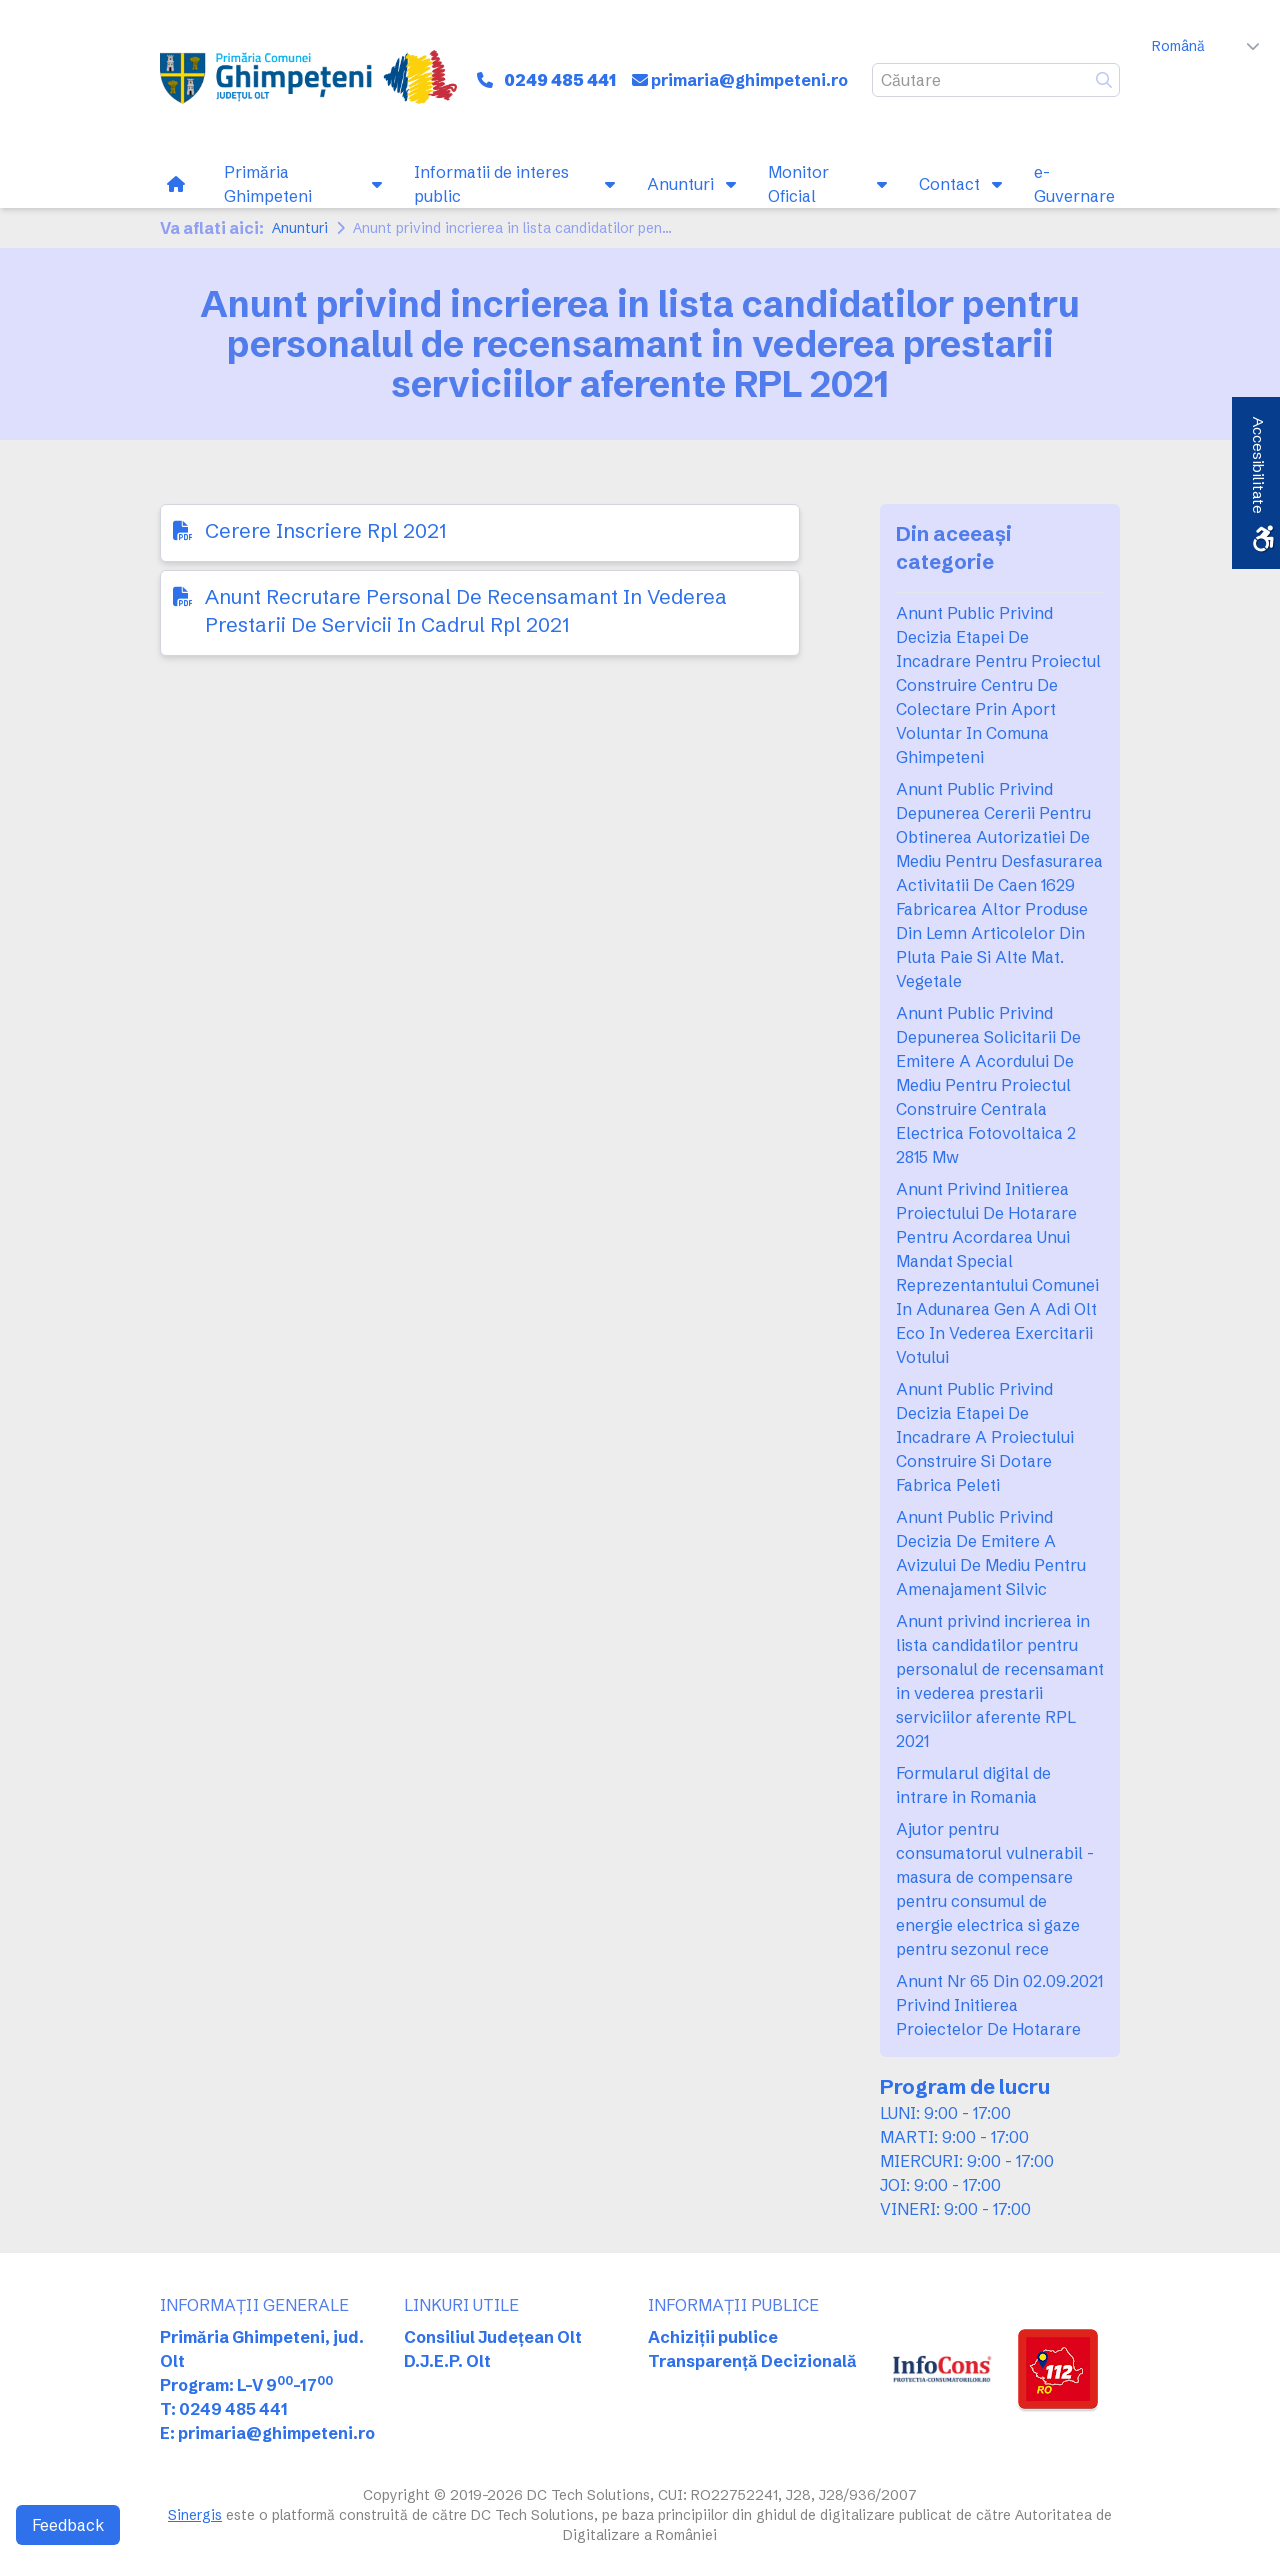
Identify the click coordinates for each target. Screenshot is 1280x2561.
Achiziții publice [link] (713, 2337)
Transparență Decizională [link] (752, 2361)
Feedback (68, 2525)
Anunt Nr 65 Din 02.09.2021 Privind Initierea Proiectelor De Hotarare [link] (999, 2005)
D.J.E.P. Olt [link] (447, 2361)
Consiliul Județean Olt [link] (493, 2337)
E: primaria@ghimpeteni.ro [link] (267, 2433)
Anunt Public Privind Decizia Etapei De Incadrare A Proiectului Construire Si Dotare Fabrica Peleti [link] (985, 1437)
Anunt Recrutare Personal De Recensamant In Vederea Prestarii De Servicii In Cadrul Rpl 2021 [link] (466, 610)
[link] (308, 80)
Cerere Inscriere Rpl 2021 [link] (325, 530)
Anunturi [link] (300, 228)
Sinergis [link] (195, 2515)
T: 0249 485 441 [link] (224, 2409)
